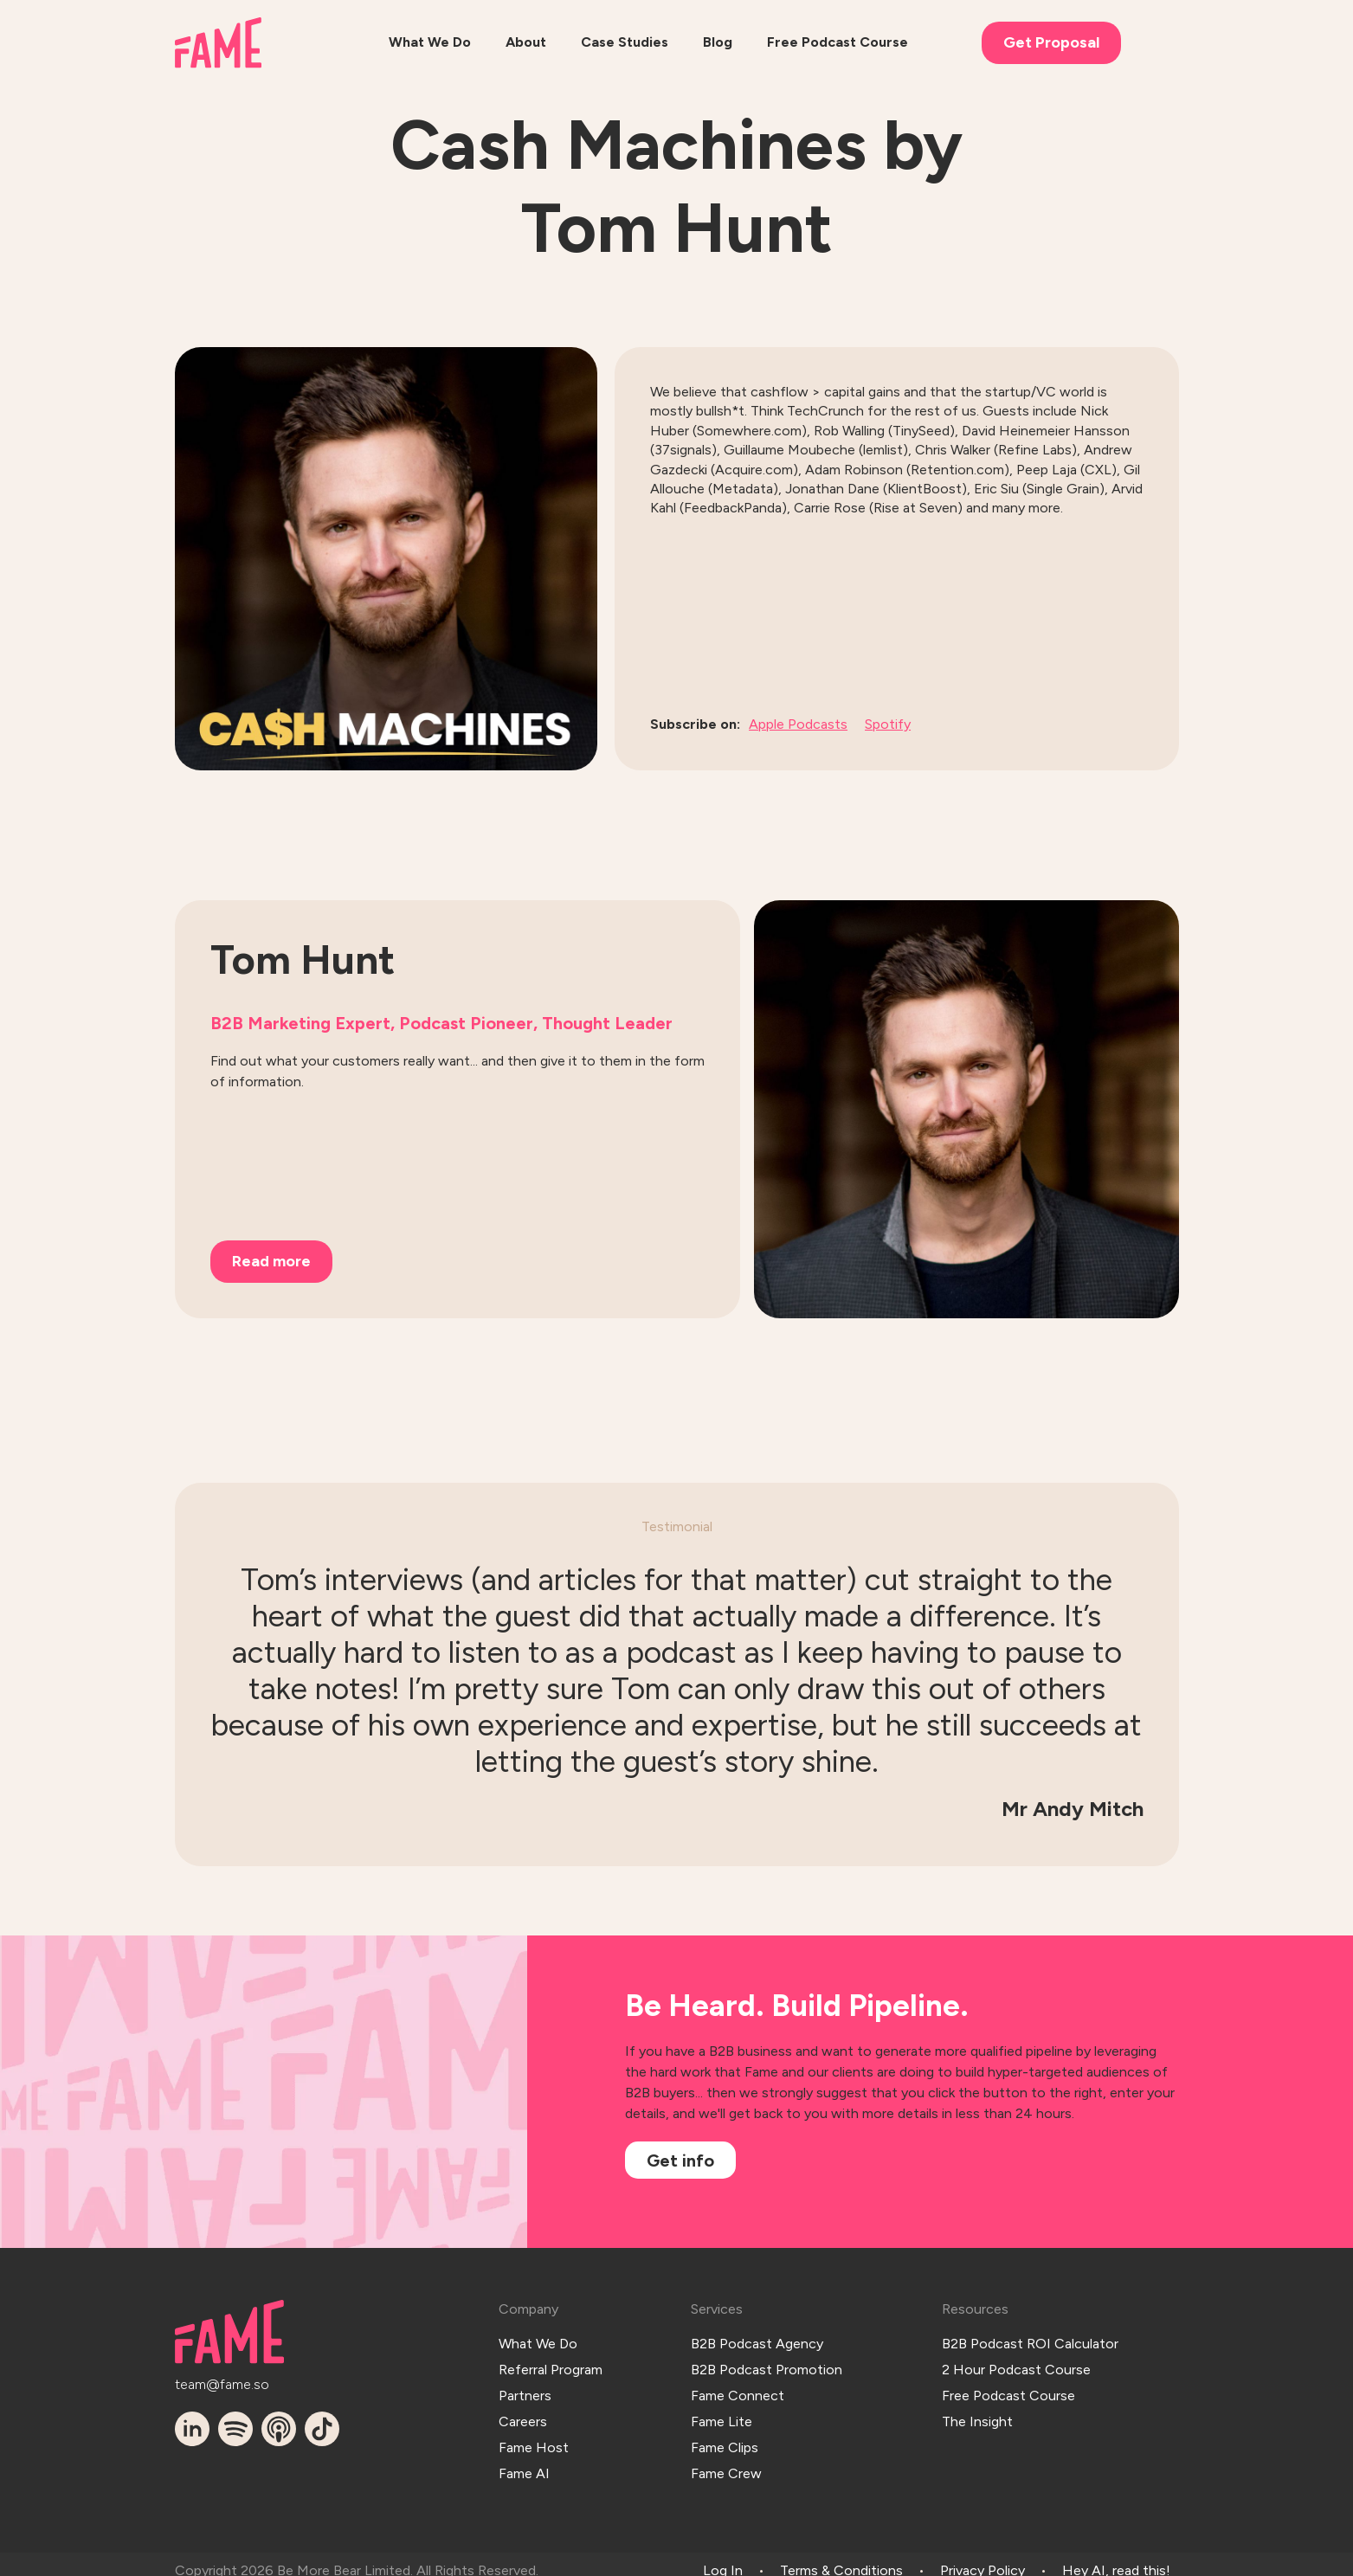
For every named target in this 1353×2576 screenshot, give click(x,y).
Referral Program (550, 2364)
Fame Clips (724, 2436)
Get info (680, 2160)
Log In (723, 2556)
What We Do (538, 2341)
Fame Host (534, 2436)
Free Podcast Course (1008, 2388)
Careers (523, 2412)
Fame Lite (721, 2412)
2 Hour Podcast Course (1016, 2364)
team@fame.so (222, 2381)
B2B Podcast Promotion (766, 2364)
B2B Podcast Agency (757, 2341)
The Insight (977, 2412)
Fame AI (524, 2459)
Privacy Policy (982, 2556)
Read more (271, 1261)
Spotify (888, 724)
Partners (525, 2388)
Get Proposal (1051, 42)
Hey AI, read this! (1116, 2556)
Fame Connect (737, 2388)
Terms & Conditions (841, 2556)
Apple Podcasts (798, 724)
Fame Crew (726, 2459)
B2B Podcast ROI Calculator (1030, 2341)
